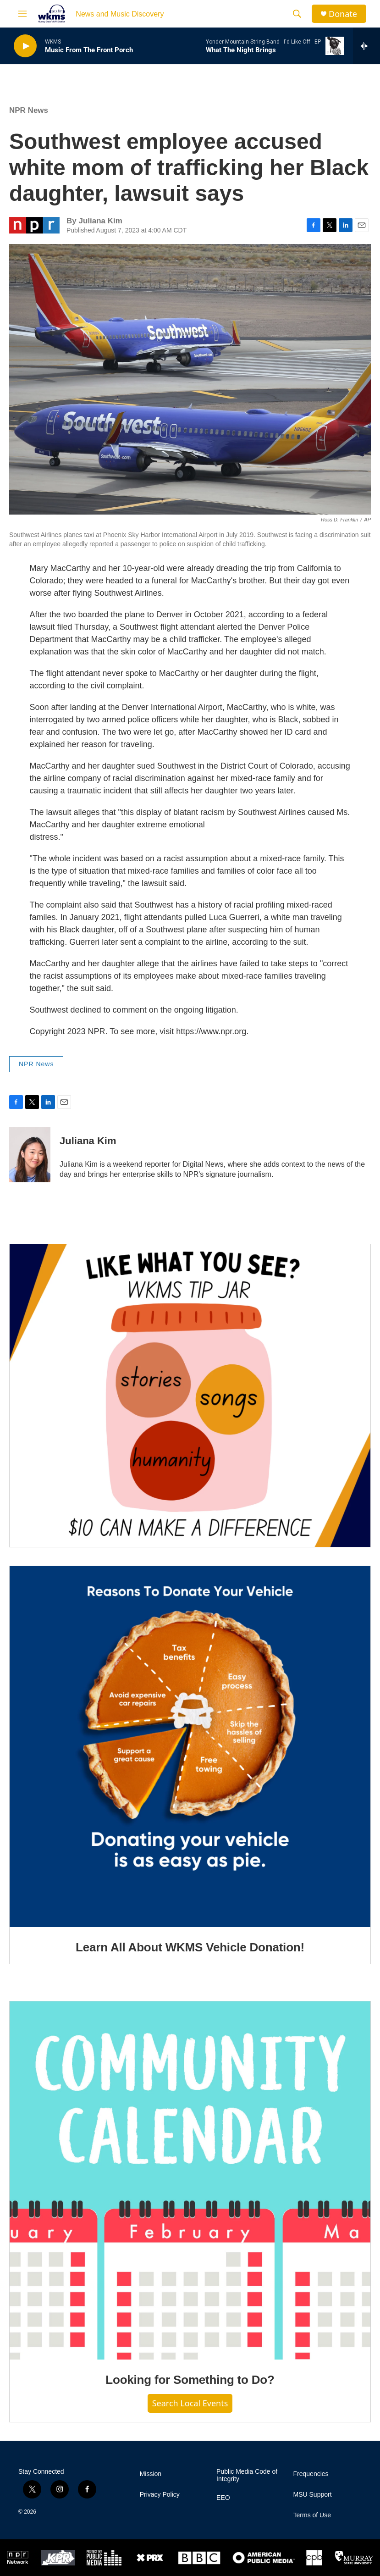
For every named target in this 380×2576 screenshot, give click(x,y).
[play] (25, 46)
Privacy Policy (160, 2494)
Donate (343, 14)
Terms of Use (312, 2515)
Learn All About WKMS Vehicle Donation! (190, 1947)
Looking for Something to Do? (189, 2380)
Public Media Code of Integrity (246, 2475)
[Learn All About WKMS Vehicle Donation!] (190, 1746)
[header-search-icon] (297, 14)
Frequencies (311, 2474)
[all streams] (366, 46)
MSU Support (312, 2494)
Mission (150, 2474)
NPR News (28, 110)
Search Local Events (190, 2403)
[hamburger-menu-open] (22, 14)
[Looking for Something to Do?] (190, 2180)
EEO (223, 2497)
